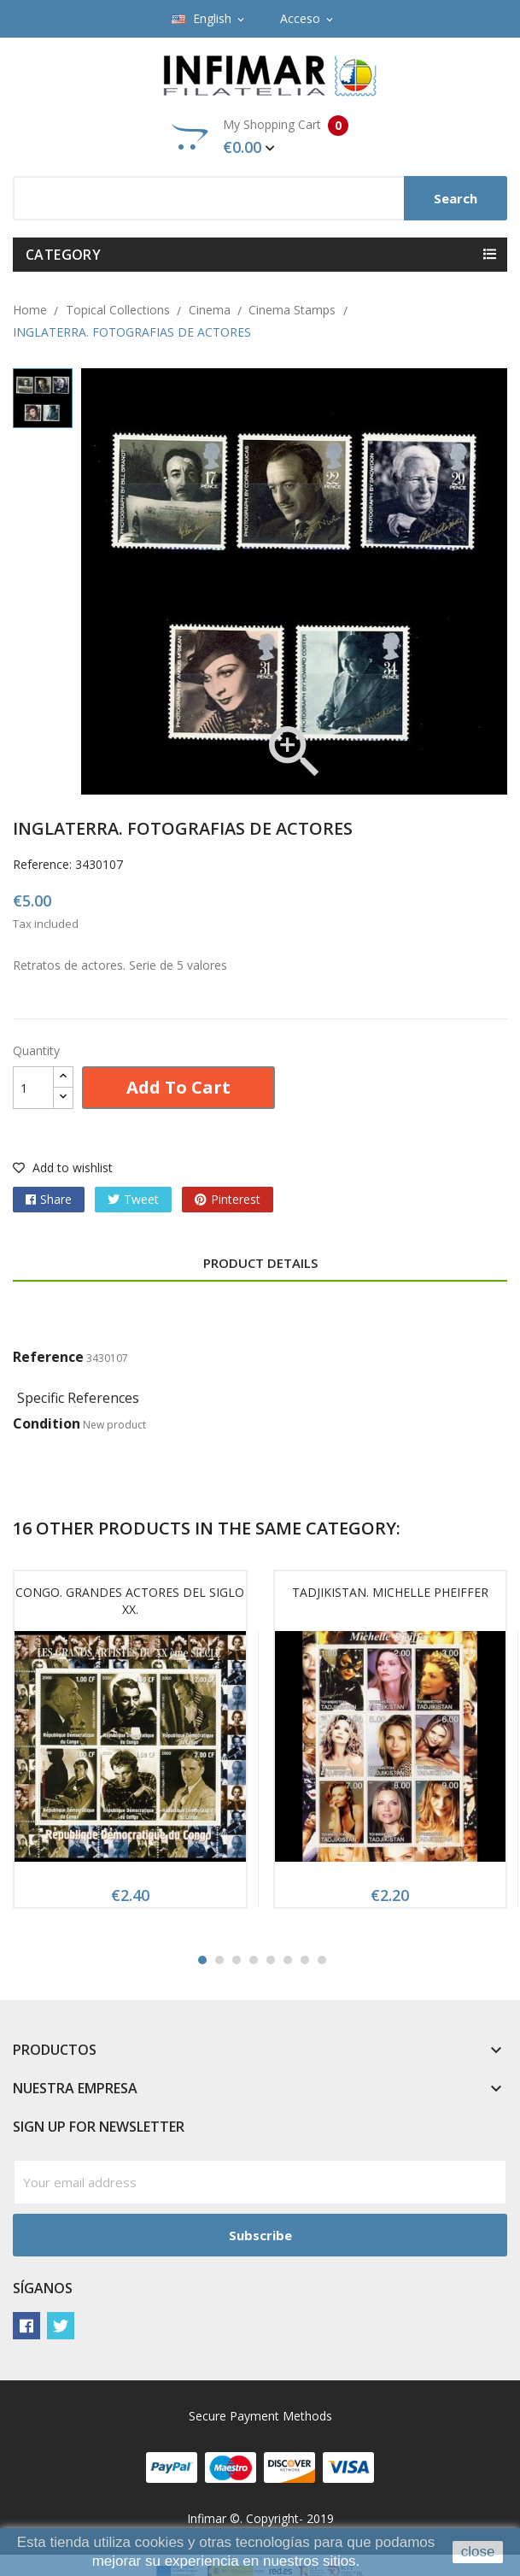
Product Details (260, 1262)
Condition (46, 1423)
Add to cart (178, 1087)
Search (455, 198)
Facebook (26, 2325)
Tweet (141, 1199)
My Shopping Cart (260, 136)
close (478, 2552)
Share (56, 1199)
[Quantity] (33, 1087)
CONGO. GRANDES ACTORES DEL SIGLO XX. (129, 1600)
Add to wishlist (63, 1167)
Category (63, 254)
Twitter (60, 2325)
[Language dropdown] (209, 19)
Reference (48, 1356)
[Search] (260, 198)
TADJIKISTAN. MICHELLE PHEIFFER (390, 1592)
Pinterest (235, 1199)
